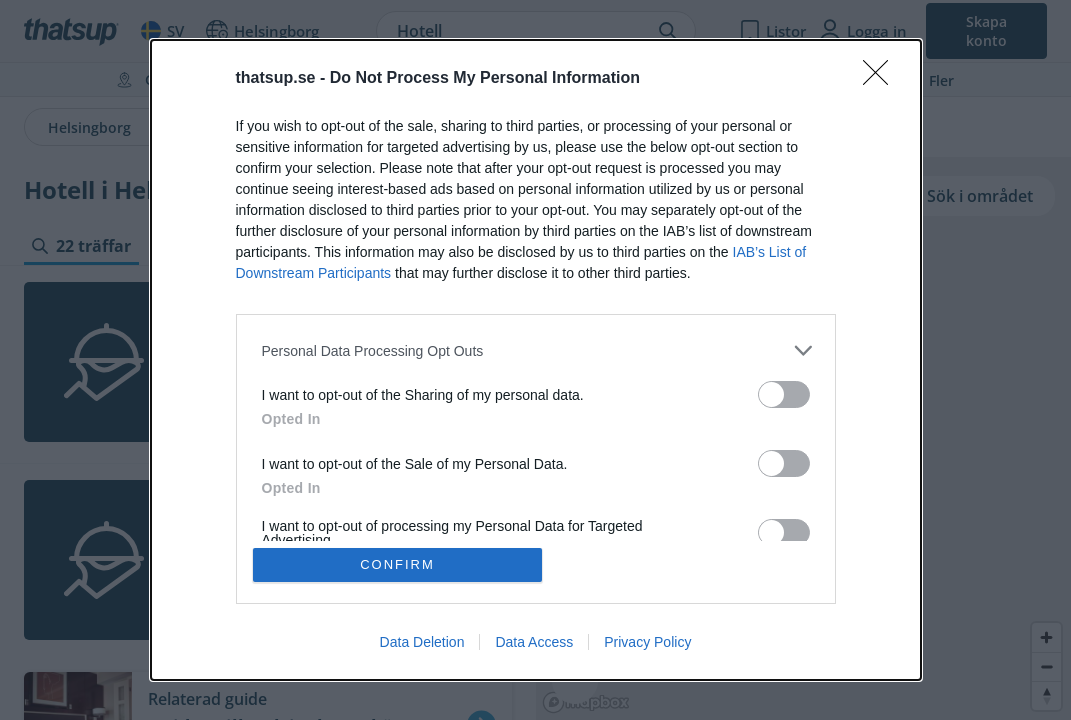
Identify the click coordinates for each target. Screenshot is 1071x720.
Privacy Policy (647, 642)
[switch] (784, 394)
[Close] (882, 79)
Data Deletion (422, 642)
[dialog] (536, 360)
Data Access (534, 642)
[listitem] (536, 350)
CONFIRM (397, 564)
